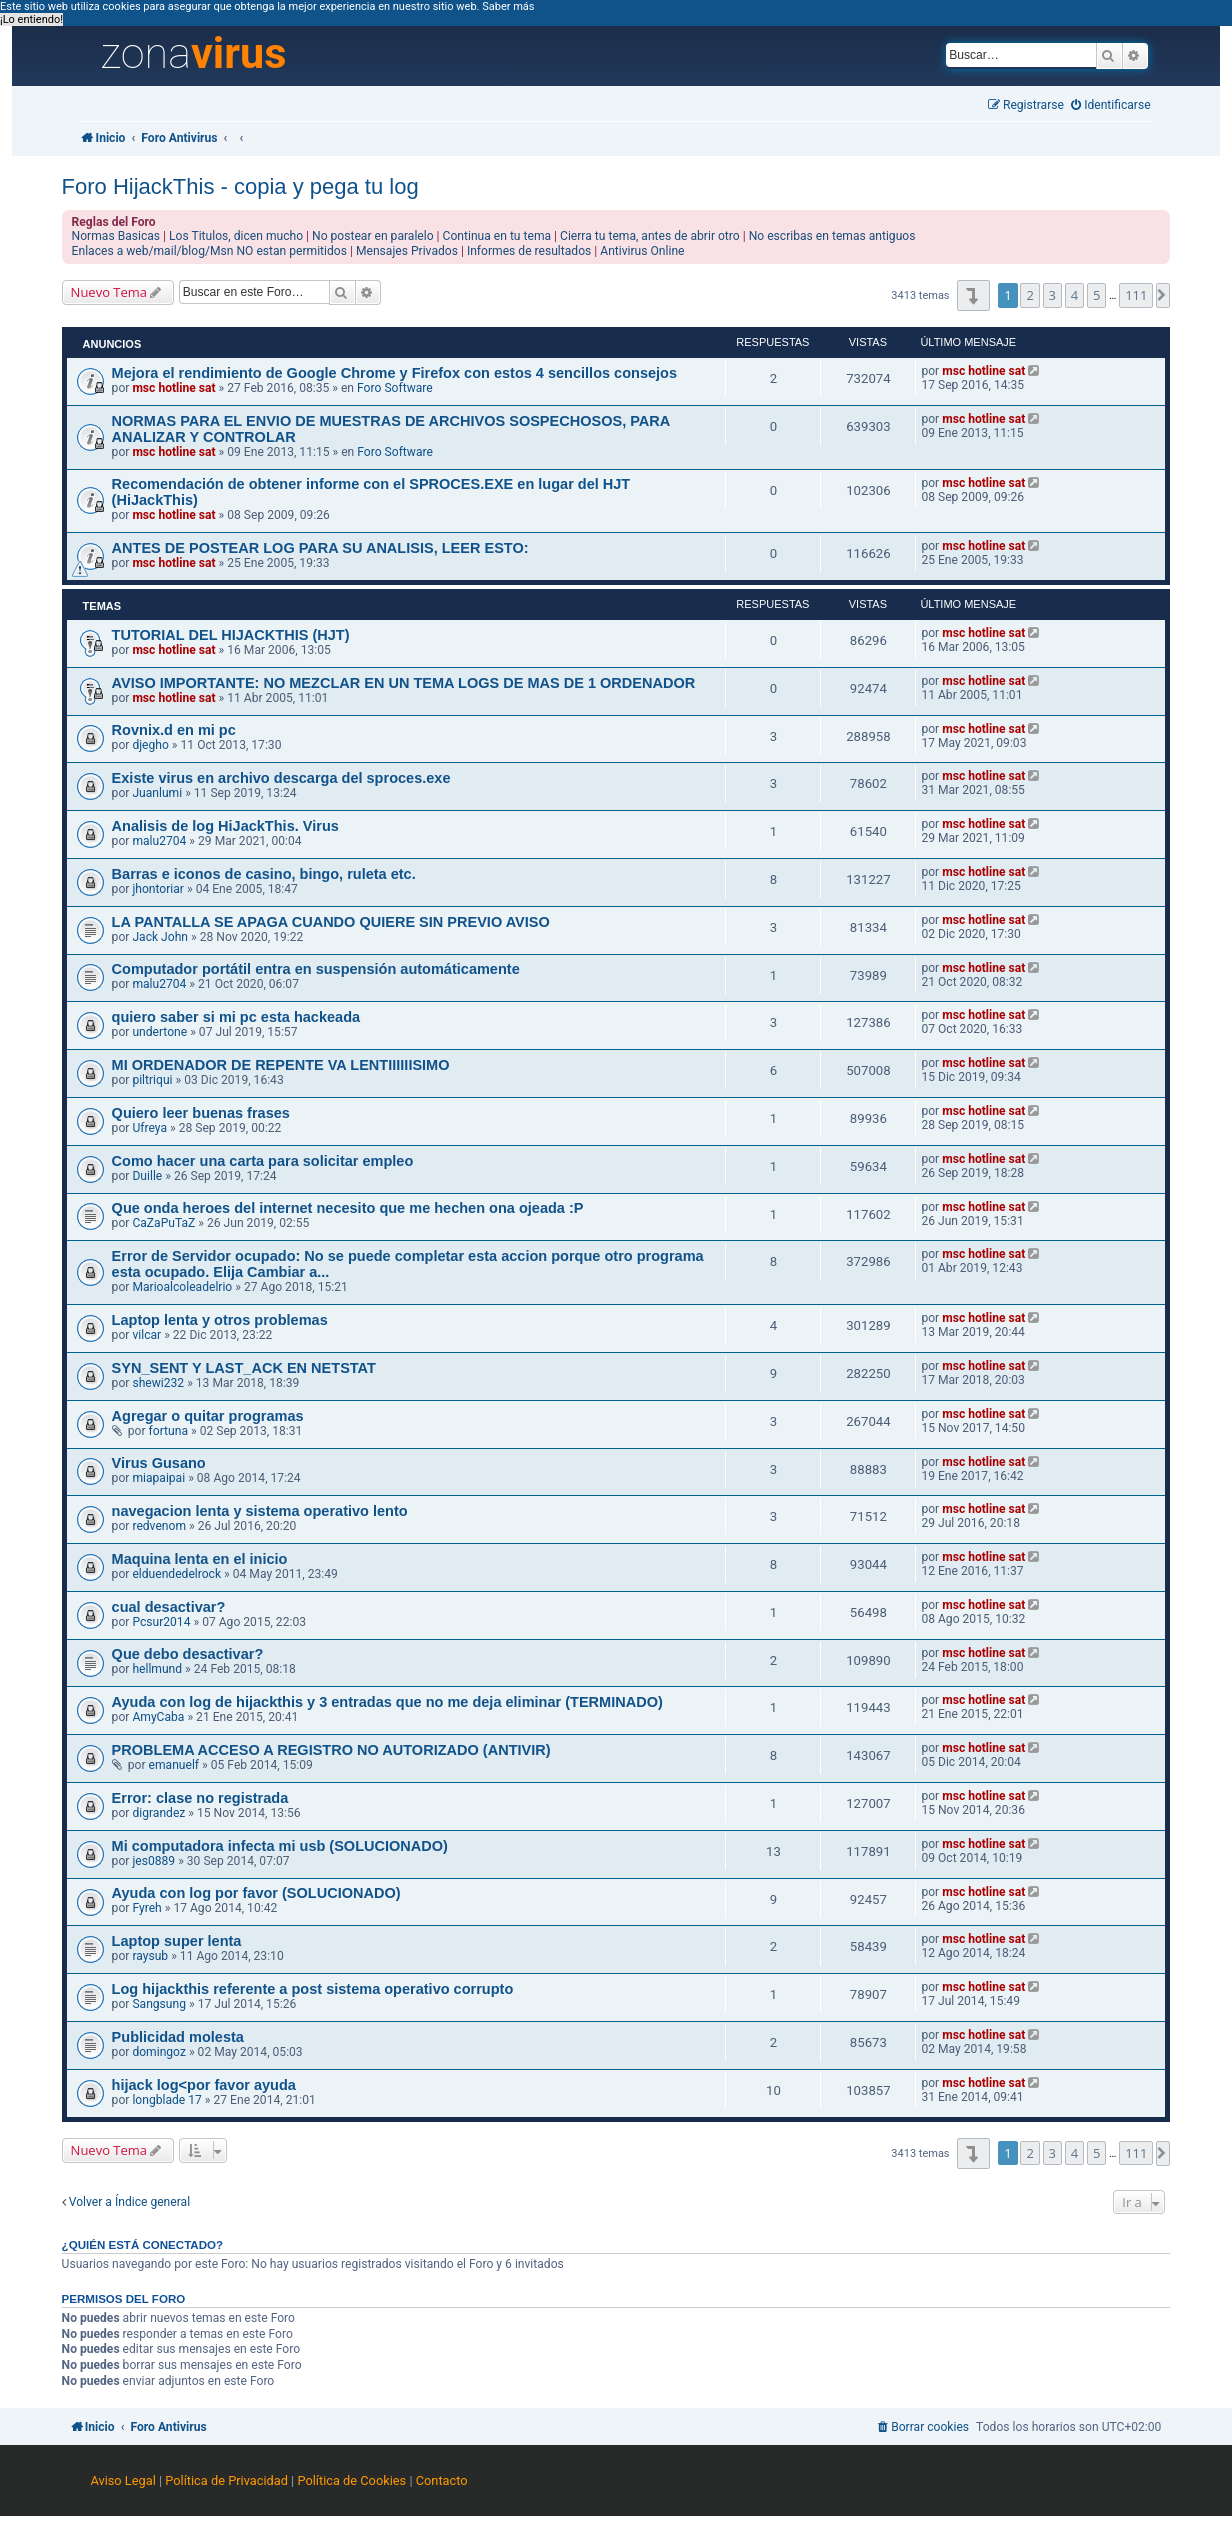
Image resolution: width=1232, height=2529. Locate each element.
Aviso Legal (122, 2480)
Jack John (160, 937)
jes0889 (153, 1861)
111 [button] (1136, 295)
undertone (159, 1032)
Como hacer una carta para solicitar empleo (263, 1161)
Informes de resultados (529, 251)
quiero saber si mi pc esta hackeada (236, 1017)
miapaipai (158, 1478)
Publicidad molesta (178, 2037)
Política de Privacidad (226, 2480)
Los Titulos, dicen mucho (236, 236)
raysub (150, 1956)
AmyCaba (158, 1717)
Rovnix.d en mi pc (174, 730)
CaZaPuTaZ (163, 1223)
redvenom (159, 1526)
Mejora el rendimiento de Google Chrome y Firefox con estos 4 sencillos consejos (394, 373)
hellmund (157, 1669)
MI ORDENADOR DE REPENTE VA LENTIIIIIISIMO (281, 1065)
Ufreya (149, 1128)
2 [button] (1029, 295)
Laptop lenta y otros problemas (220, 1320)
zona (193, 54)
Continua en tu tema (497, 236)
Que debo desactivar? (188, 1654)
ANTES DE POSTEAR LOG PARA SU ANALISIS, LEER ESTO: (320, 548)
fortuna (168, 1431)
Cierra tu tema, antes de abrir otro (650, 236)
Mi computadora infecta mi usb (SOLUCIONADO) (280, 1846)
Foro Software (395, 388)
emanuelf (174, 1765)
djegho (150, 745)
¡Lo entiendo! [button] (31, 19)
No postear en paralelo (373, 236)
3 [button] (1052, 295)
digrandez (158, 1813)
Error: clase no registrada (200, 1798)
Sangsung (159, 2004)
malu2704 (159, 841)
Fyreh (146, 1908)
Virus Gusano (159, 1463)
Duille (147, 1176)
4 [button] (1074, 295)
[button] (973, 295)
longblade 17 (166, 2100)
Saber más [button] (508, 6)
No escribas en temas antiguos (832, 236)
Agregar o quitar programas (208, 1416)
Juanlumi (157, 793)
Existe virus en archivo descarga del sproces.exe (281, 778)
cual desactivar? (169, 1607)
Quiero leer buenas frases (201, 1113)
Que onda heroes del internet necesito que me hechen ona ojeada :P (348, 1208)
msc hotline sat (173, 388)
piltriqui (152, 1080)
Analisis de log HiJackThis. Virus (225, 826)
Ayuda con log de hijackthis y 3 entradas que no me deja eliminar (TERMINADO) (387, 1702)
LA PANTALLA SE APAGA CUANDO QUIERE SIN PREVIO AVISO (331, 922)
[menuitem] (1111, 105)
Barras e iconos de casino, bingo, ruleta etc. (264, 874)
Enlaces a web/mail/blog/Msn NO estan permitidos (209, 251)
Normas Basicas (116, 236)
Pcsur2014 (161, 1622)
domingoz (159, 2052)
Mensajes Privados (407, 251)
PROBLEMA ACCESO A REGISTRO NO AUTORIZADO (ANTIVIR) (331, 1750)
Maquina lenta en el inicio (200, 1559)
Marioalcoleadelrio (182, 1287)
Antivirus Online (642, 251)
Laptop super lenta (177, 1941)
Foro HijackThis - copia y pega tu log (240, 186)
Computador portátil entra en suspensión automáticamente (316, 969)
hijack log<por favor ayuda (204, 2085)
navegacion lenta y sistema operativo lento (260, 1511)
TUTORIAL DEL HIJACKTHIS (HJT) (231, 635)
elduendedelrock (176, 1574)
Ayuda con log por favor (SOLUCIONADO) (256, 1893)
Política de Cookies (351, 2480)
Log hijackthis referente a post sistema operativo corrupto (313, 1989)
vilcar (146, 1335)
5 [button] (1096, 295)
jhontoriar (158, 889)
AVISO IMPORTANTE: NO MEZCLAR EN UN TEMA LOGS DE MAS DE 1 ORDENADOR (404, 683)
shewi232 (158, 1383)
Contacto (442, 2480)
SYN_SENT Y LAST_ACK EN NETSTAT (244, 1368)
